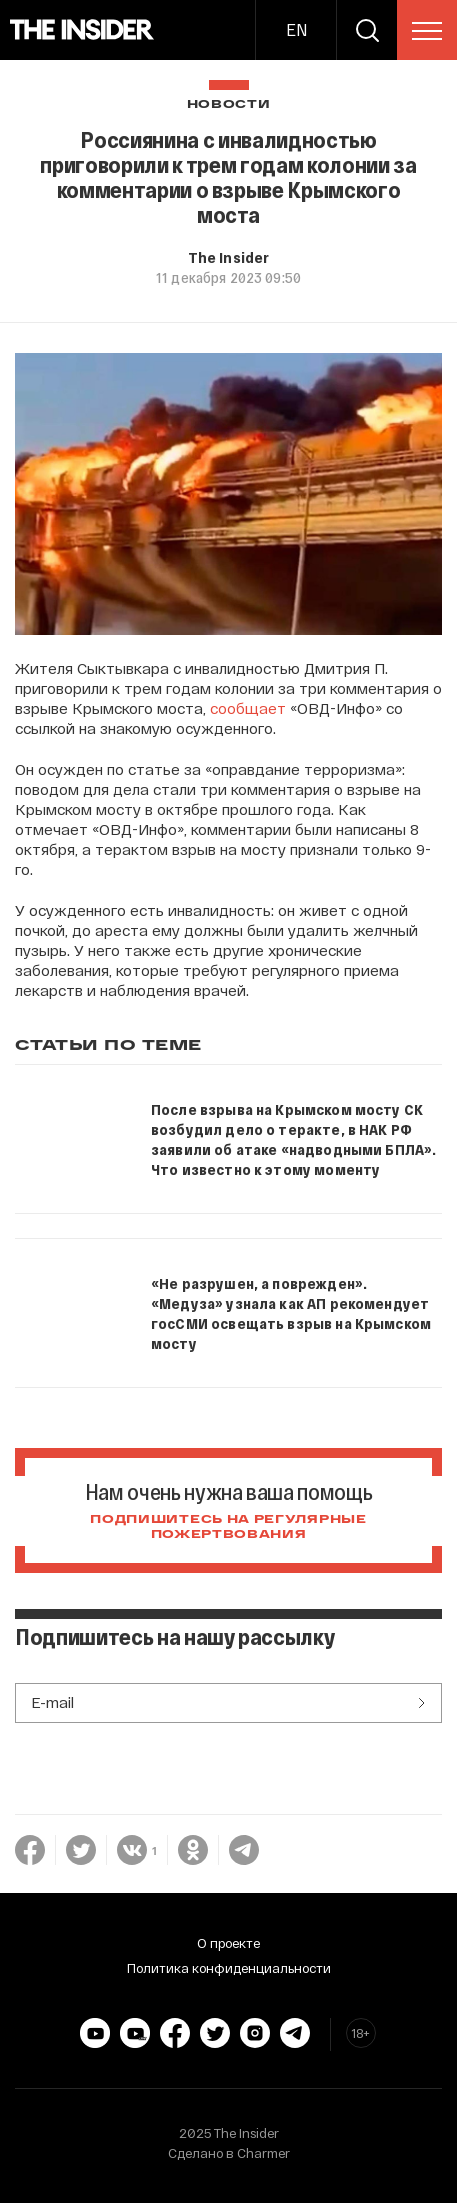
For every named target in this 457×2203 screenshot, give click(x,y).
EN (296, 29)
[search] (367, 30)
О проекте (228, 1943)
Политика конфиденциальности (229, 1968)
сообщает (248, 708)
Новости (229, 104)
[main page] (82, 30)
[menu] (427, 31)
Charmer (263, 2153)
